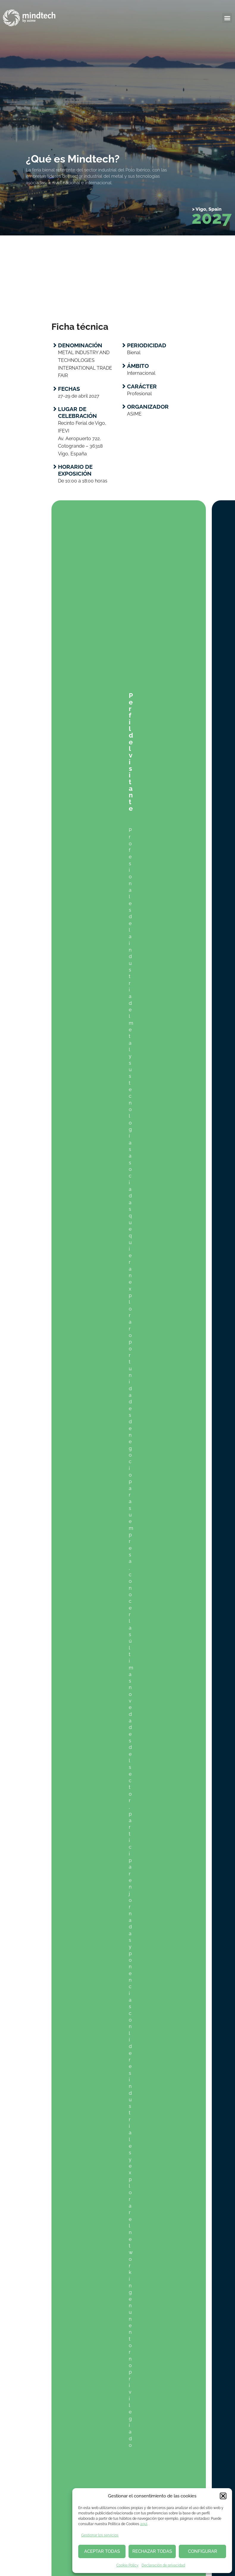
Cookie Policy (127, 2565)
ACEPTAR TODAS (102, 2551)
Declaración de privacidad (163, 2565)
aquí (143, 2524)
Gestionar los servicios (99, 2535)
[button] (223, 2496)
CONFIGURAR (202, 2551)
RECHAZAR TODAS (152, 2551)
